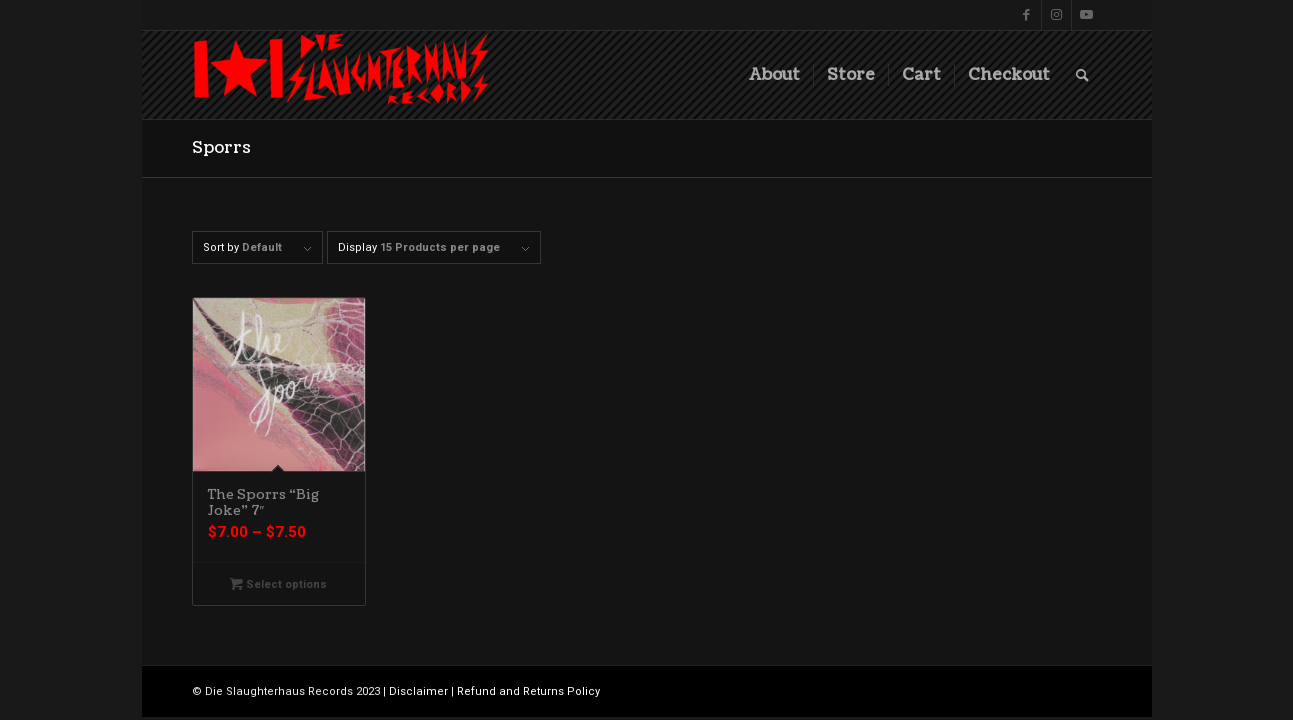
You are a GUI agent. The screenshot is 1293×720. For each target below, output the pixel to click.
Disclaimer (418, 691)
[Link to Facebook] (1026, 15)
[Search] (1082, 75)
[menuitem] (774, 75)
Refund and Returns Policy (528, 691)
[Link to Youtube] (1087, 15)
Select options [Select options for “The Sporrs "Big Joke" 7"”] (278, 584)
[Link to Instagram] (1056, 15)
